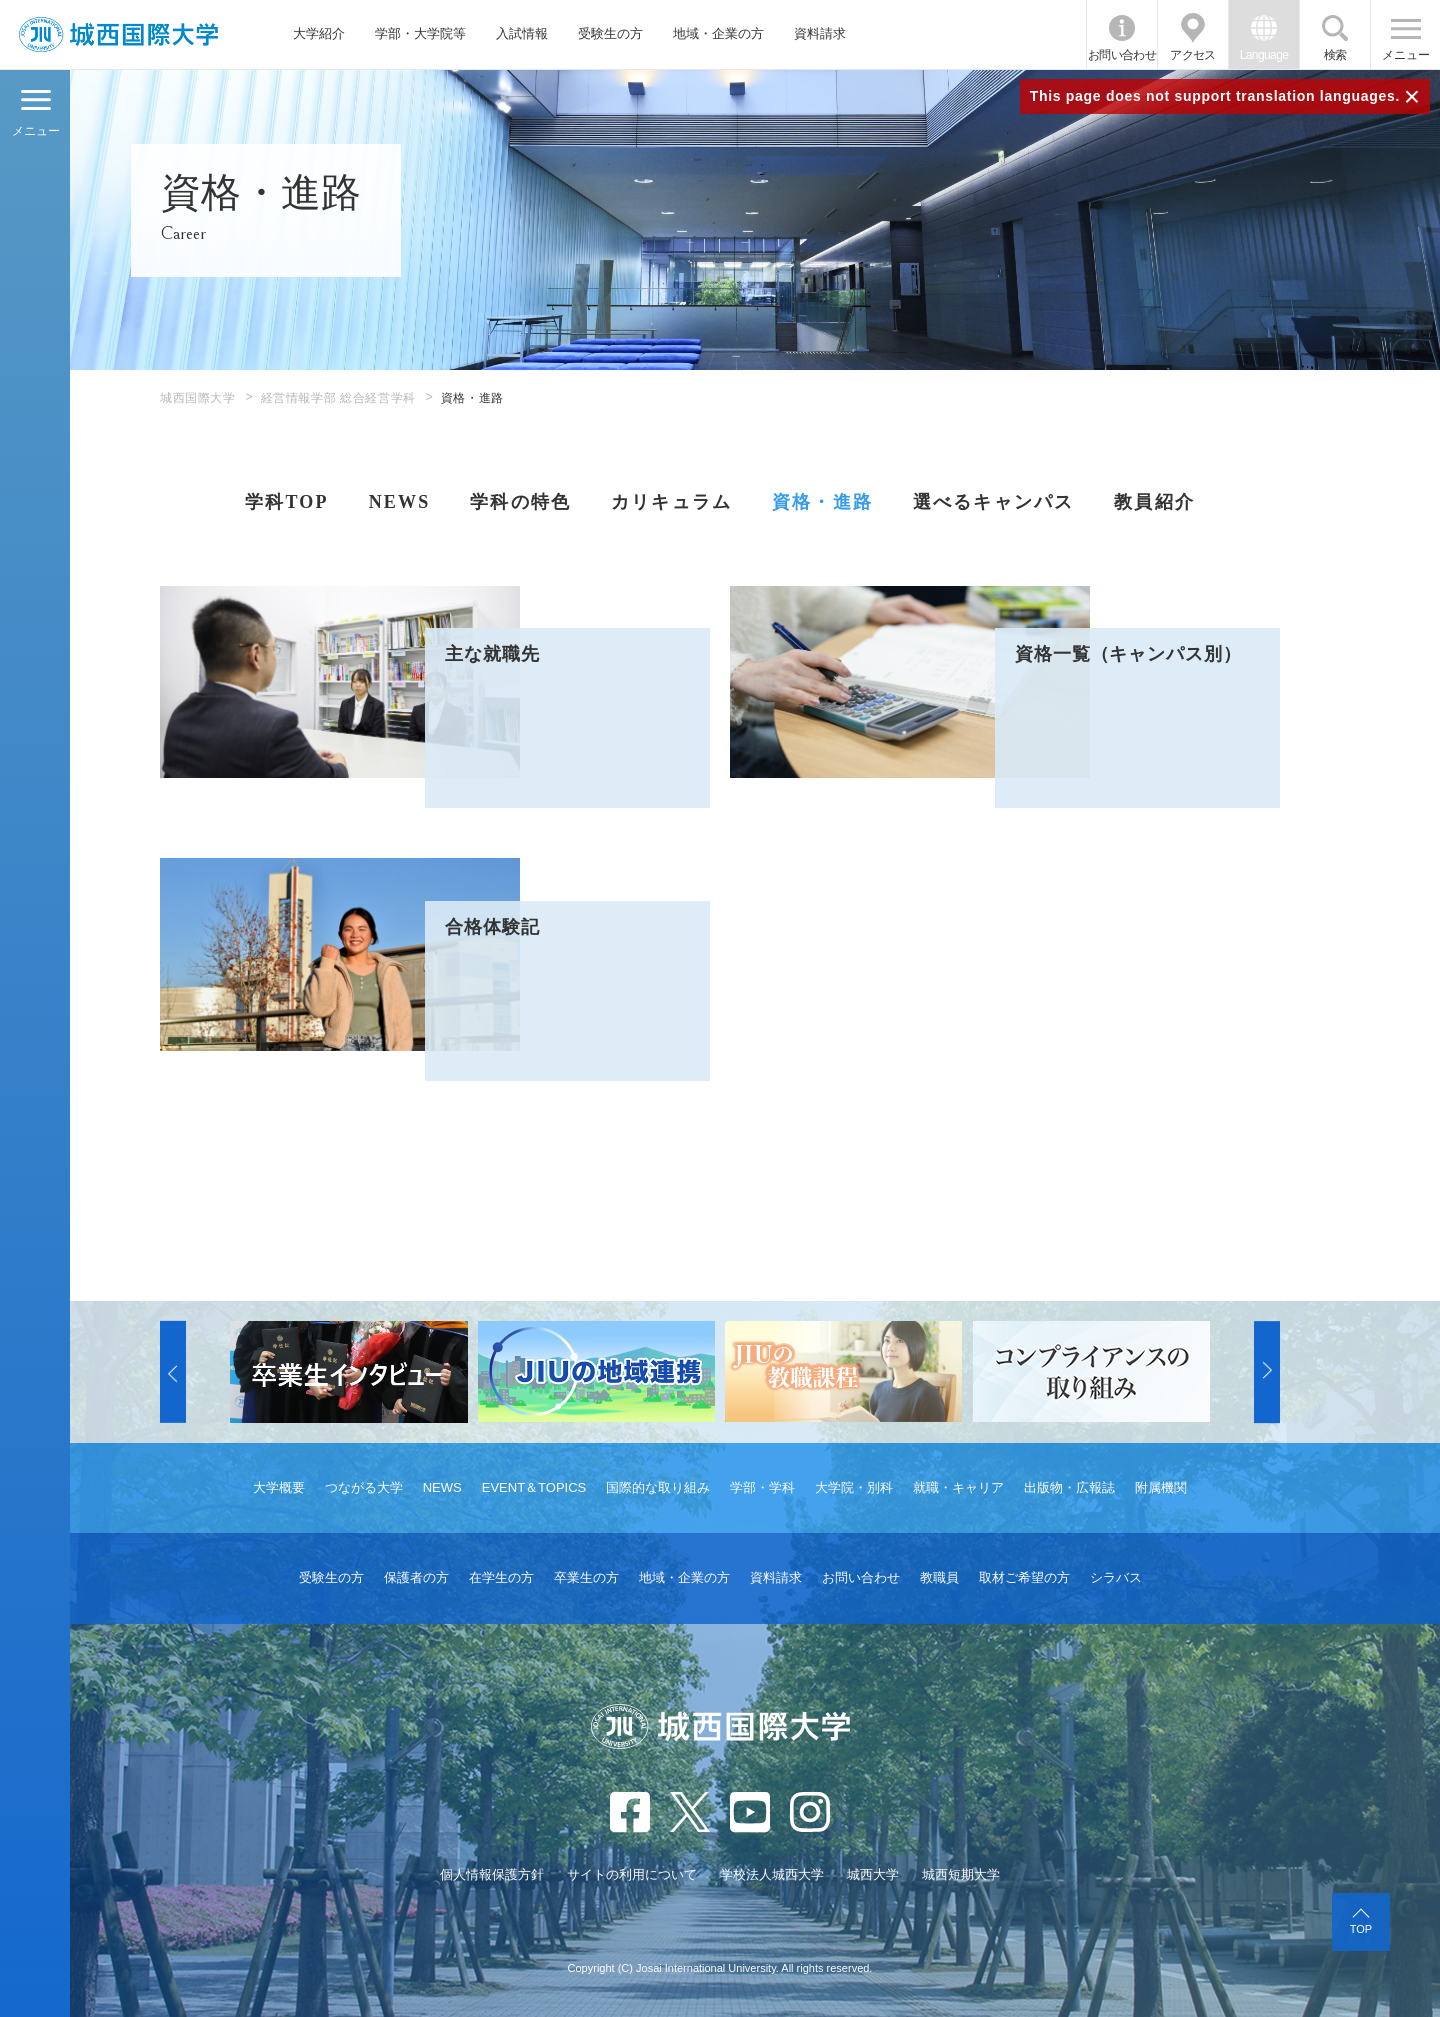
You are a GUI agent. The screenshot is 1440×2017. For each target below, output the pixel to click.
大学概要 (279, 1487)
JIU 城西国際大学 (118, 34)
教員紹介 (1154, 502)
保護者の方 (416, 1577)
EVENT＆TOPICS (534, 1487)
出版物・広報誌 (1069, 1487)
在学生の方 (501, 1577)
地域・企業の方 (718, 33)
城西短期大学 (961, 1874)
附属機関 (1161, 1487)
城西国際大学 (198, 398)
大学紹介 (319, 33)
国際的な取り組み (658, 1487)
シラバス (1116, 1577)
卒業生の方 (586, 1577)
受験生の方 (610, 33)
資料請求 (820, 33)
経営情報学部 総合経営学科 (338, 398)
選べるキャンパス (993, 502)
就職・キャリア (958, 1487)
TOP (1361, 1929)
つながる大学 (364, 1487)
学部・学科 (762, 1487)
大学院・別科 (854, 1487)
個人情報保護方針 (492, 1874)
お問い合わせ (1122, 55)
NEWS (400, 502)
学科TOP (286, 502)
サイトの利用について (632, 1874)
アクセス (1193, 55)
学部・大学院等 (420, 33)
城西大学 (873, 1874)
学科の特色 (520, 502)
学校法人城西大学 (772, 1874)
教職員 (939, 1577)
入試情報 (522, 33)
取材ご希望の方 (1024, 1577)
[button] (173, 1372)
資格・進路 (822, 502)
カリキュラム (671, 502)
